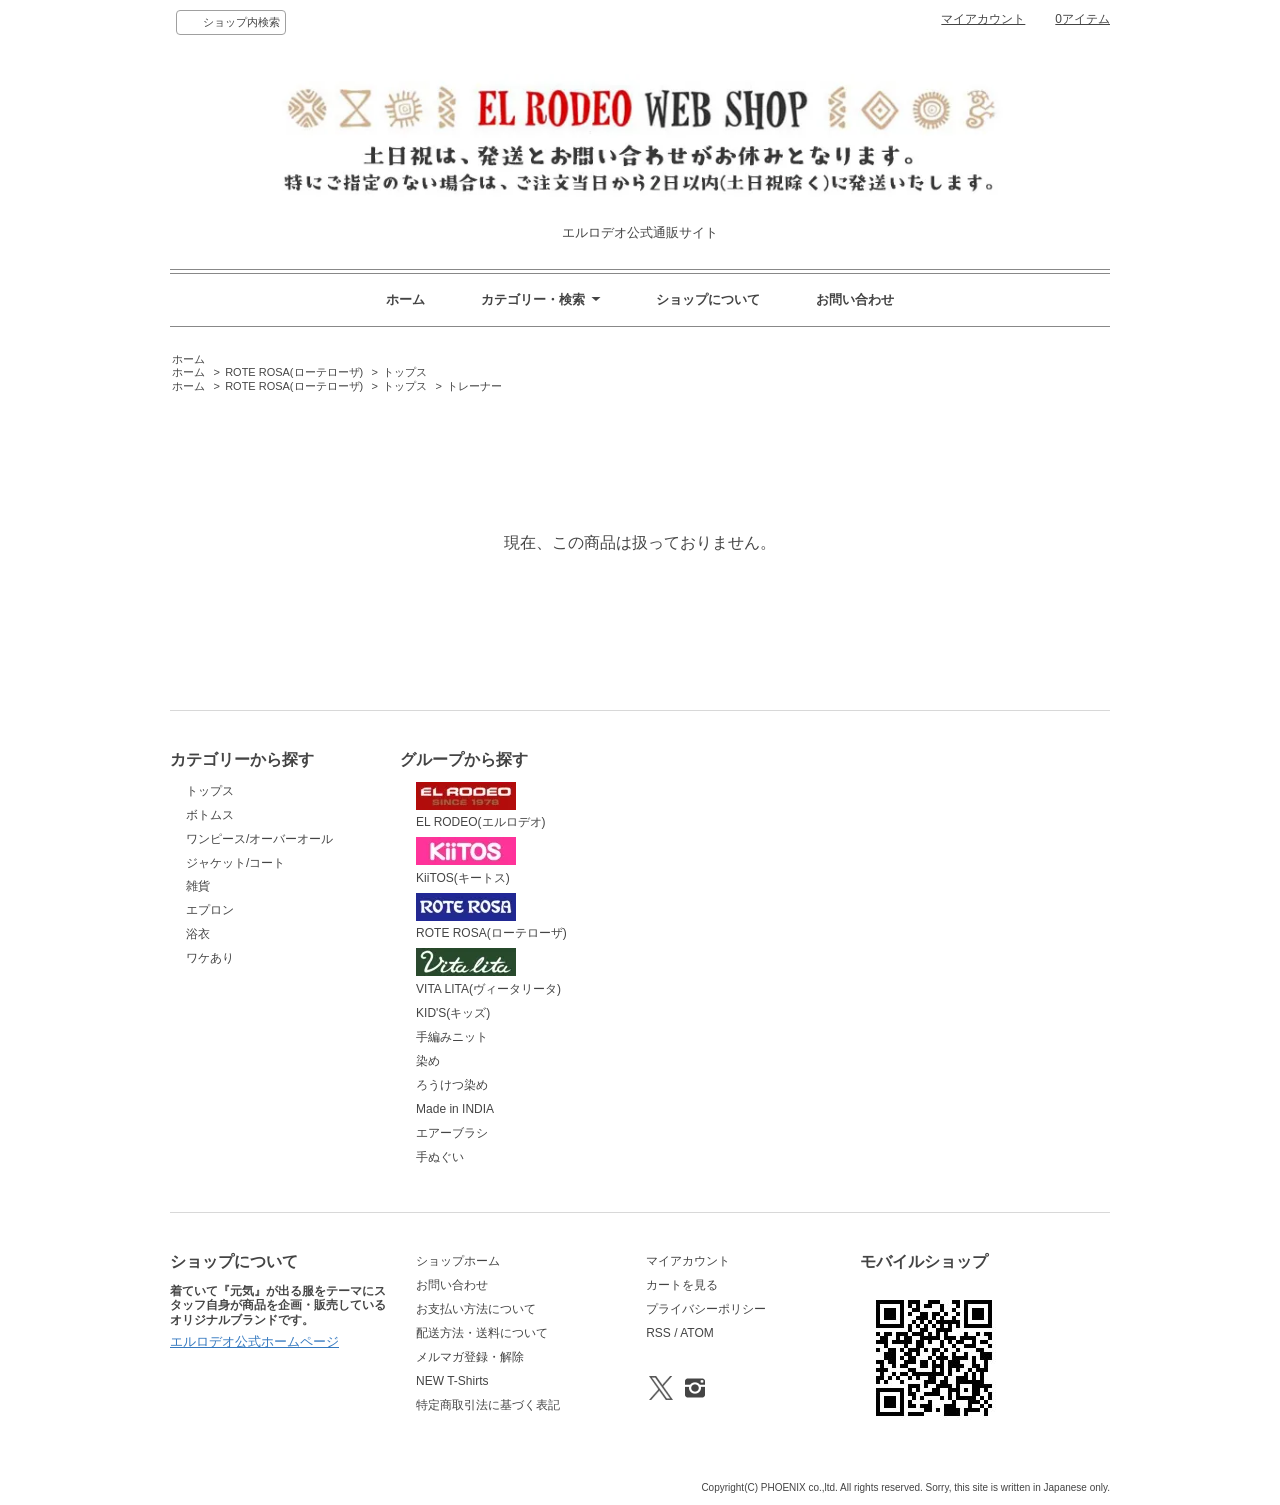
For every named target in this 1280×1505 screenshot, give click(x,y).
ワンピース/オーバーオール (259, 839)
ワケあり (210, 958)
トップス (405, 372)
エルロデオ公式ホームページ (254, 1341)
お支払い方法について (476, 1309)
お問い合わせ (855, 299)
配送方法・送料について (482, 1333)
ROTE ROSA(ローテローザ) (294, 372)
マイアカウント (983, 19)
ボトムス (210, 815)
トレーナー (474, 386)
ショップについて (708, 299)
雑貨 (198, 886)
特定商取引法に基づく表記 (488, 1405)
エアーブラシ (452, 1133)
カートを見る (682, 1285)
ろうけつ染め (452, 1085)
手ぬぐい (440, 1157)
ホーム (405, 299)
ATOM (697, 1333)
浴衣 (198, 934)
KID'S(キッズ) (453, 1013)
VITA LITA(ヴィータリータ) (488, 972)
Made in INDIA (455, 1109)
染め (428, 1061)
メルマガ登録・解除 (470, 1357)
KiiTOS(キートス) (466, 861)
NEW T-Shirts (452, 1381)
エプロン (210, 910)
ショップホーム (458, 1261)
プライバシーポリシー (706, 1309)
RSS (658, 1333)
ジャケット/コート (235, 863)
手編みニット (452, 1037)
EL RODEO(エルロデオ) (480, 806)
